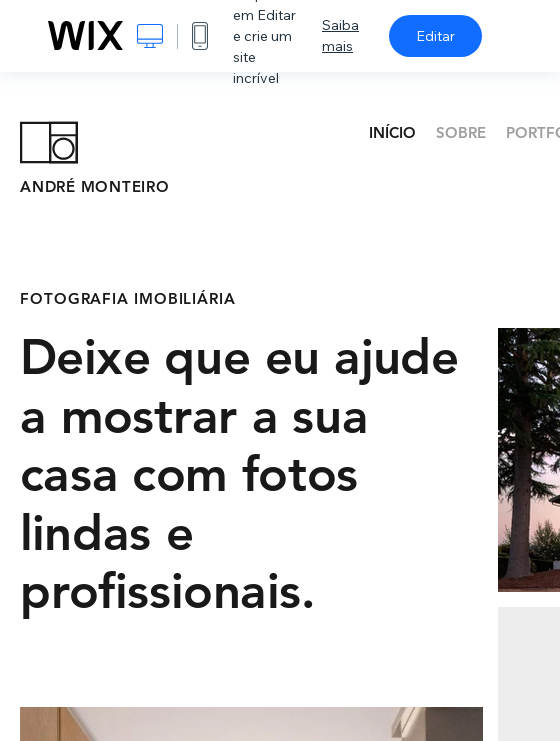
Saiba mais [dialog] (340, 35)
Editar (435, 36)
